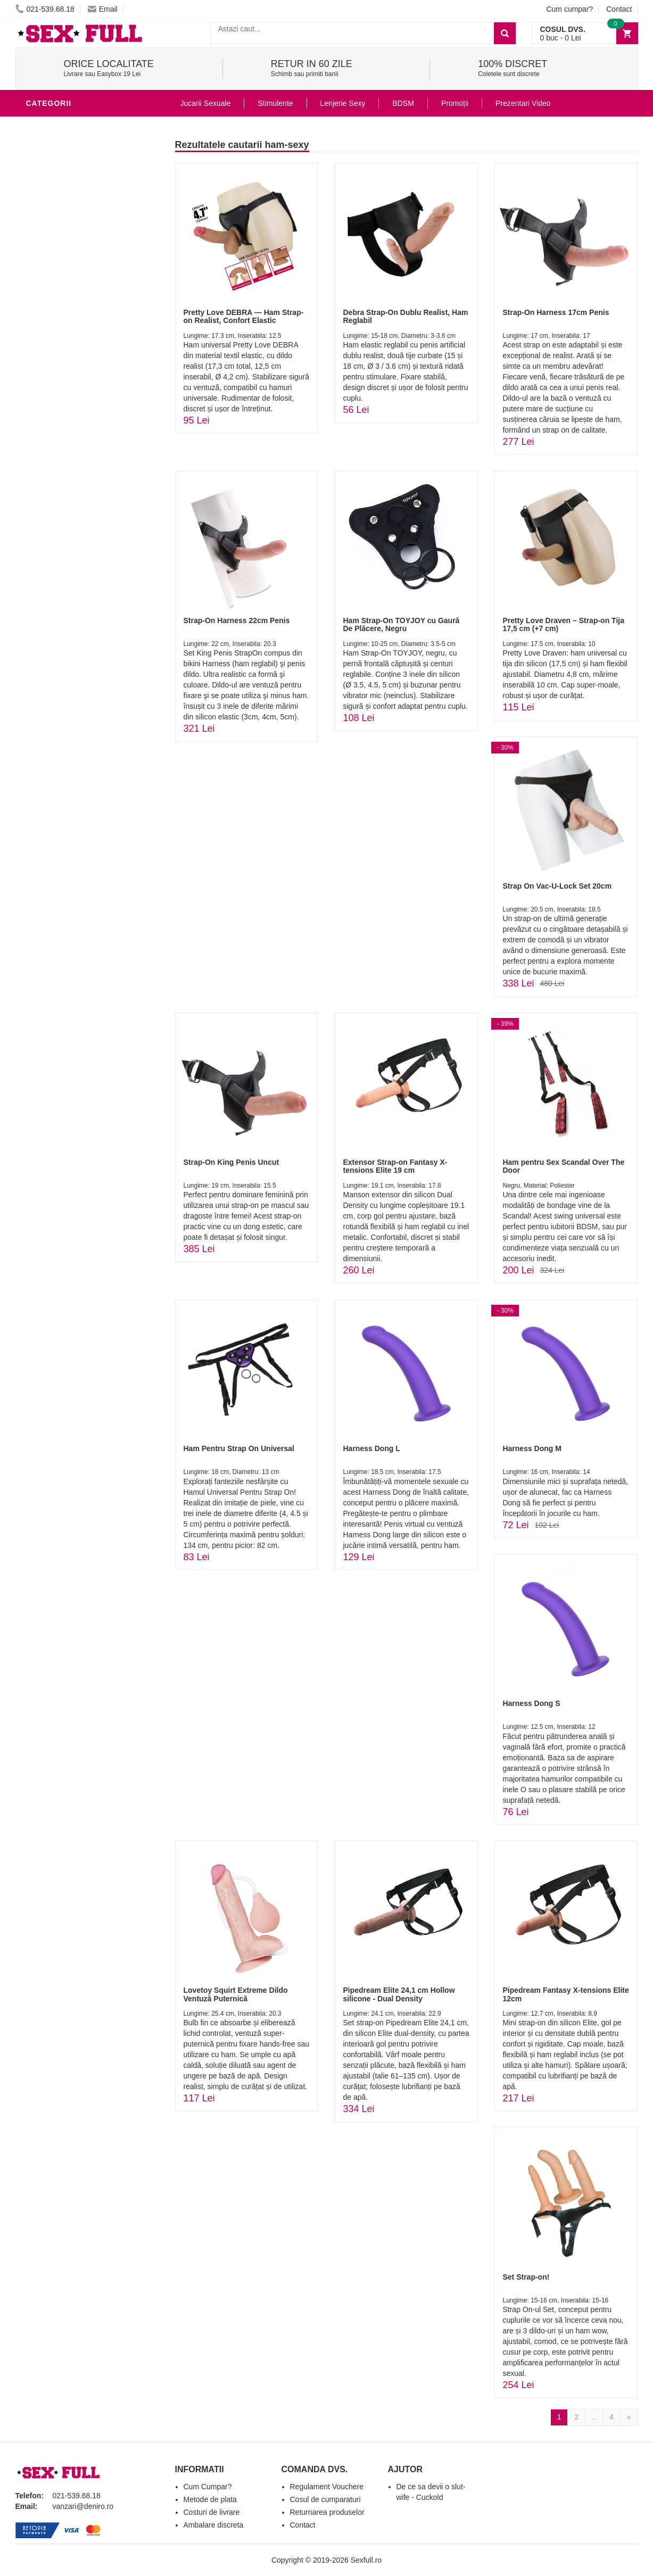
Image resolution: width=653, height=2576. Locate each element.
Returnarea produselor (327, 2512)
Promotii (47, 348)
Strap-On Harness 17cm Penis (555, 312)
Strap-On (48, 284)
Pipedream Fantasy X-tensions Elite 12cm (565, 1994)
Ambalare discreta (214, 2525)
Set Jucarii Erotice (69, 316)
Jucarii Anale (57, 252)
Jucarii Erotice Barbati (79, 140)
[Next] (629, 2417)
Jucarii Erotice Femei (74, 268)
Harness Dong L (371, 1448)
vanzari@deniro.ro (83, 2506)
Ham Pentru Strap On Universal (239, 1448)
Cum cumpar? (569, 9)
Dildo (40, 220)
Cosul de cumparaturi (325, 2499)
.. (594, 2417)
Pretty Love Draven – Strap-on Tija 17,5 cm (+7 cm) (563, 624)
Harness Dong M (531, 1448)
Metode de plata (210, 2499)
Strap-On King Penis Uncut (231, 1162)
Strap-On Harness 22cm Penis (237, 620)
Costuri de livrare (212, 2512)
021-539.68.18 (45, 9)
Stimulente (275, 103)
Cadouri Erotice (63, 300)
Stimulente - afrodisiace (81, 124)
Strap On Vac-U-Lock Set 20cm (556, 886)
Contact (619, 9)
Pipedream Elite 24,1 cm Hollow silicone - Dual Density (398, 1994)
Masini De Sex (56, 332)
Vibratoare (53, 156)
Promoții (454, 103)
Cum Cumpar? (208, 2486)
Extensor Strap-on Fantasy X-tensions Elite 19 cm (395, 1166)
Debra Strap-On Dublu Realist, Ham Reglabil (405, 316)
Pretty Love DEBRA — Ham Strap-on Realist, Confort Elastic (244, 316)
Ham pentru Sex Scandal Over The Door (563, 1166)
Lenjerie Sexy (58, 204)
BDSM (40, 236)
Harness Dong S (531, 1703)
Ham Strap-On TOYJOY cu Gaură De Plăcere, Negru (401, 624)
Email (103, 9)
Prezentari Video (65, 364)
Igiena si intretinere (72, 188)
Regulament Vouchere (327, 2486)
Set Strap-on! (525, 2277)
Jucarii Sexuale (205, 103)
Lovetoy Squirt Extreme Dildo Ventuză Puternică (236, 1994)
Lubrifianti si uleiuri (73, 172)
